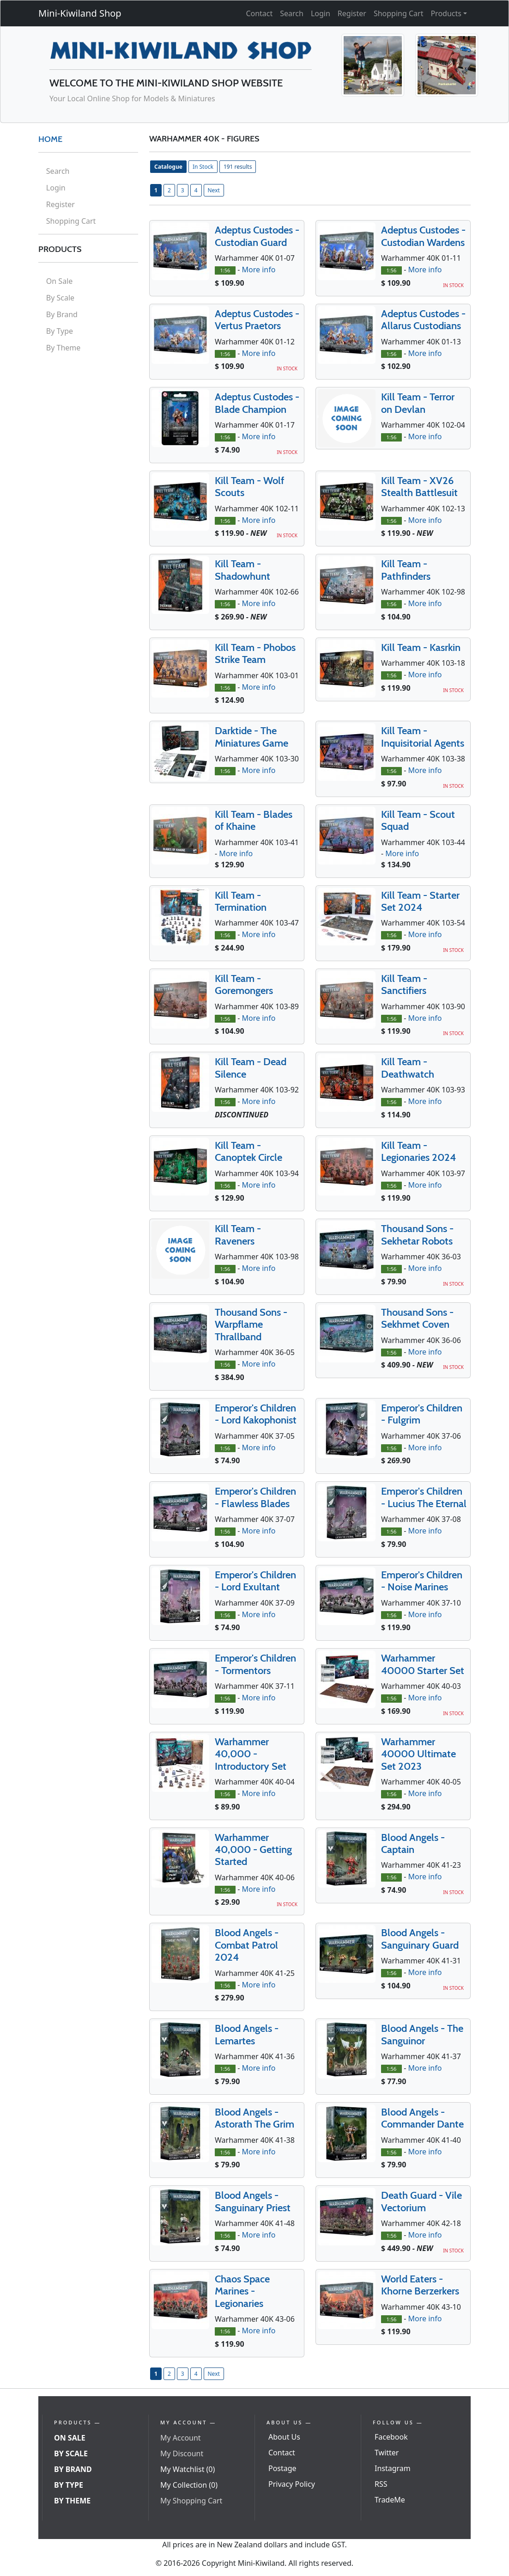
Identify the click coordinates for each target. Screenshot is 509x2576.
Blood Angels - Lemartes (247, 2034)
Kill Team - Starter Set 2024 (420, 901)
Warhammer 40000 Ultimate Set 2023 (418, 1754)
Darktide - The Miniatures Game (251, 736)
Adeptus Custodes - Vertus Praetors (257, 319)
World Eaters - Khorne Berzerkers (420, 2285)
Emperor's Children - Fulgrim (421, 1414)
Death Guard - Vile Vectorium (421, 2201)
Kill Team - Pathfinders (405, 570)
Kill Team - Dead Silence (250, 1067)
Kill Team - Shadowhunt (242, 570)
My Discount (181, 2453)
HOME (50, 139)
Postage (282, 2468)
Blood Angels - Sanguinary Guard (420, 1938)
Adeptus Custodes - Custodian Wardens (423, 236)
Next (214, 190)
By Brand (62, 314)
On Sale (59, 281)
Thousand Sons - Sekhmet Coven (417, 1318)
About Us (284, 2437)
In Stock (203, 167)
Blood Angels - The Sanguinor (422, 2034)
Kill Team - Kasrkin (421, 647)
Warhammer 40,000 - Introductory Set (250, 1754)
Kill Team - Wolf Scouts (249, 486)
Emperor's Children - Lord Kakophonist (256, 1414)
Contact (259, 13)
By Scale (60, 298)
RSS (381, 2484)
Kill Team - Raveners (238, 1234)
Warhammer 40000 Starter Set (422, 1664)
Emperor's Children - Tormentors (255, 1664)
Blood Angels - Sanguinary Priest (253, 2201)
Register (352, 13)
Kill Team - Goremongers (244, 984)
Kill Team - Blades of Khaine (253, 820)
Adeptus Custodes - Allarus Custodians (423, 319)
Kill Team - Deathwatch (407, 1067)
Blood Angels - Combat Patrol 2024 (247, 1944)
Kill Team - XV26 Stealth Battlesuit (419, 486)
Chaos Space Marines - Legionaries (242, 2291)
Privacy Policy (291, 2484)
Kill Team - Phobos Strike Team (255, 653)
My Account (180, 2438)
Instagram (393, 2468)
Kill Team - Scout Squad (418, 820)
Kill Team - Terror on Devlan (417, 403)
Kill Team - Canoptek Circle (248, 1151)
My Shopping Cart (191, 2501)
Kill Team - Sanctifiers (404, 984)
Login (320, 13)
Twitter (387, 2452)
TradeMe (390, 2500)
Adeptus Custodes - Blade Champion (257, 403)
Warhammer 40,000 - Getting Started (253, 1849)
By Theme (63, 348)
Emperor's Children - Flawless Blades (255, 1497)
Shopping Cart (399, 13)
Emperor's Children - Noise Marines (421, 1581)
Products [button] (445, 13)
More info (258, 269)
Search (291, 13)
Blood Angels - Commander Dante (422, 2118)
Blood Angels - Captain (413, 1843)
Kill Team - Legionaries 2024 (418, 1151)
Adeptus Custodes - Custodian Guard (257, 236)
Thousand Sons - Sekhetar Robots (417, 1234)
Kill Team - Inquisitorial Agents (422, 736)
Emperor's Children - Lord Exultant (255, 1581)
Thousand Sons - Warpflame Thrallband (251, 1324)
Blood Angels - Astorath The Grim (254, 2118)
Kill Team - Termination (241, 901)
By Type (59, 331)
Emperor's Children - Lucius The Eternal (424, 1497)
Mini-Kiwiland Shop (79, 13)
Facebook (391, 2437)
